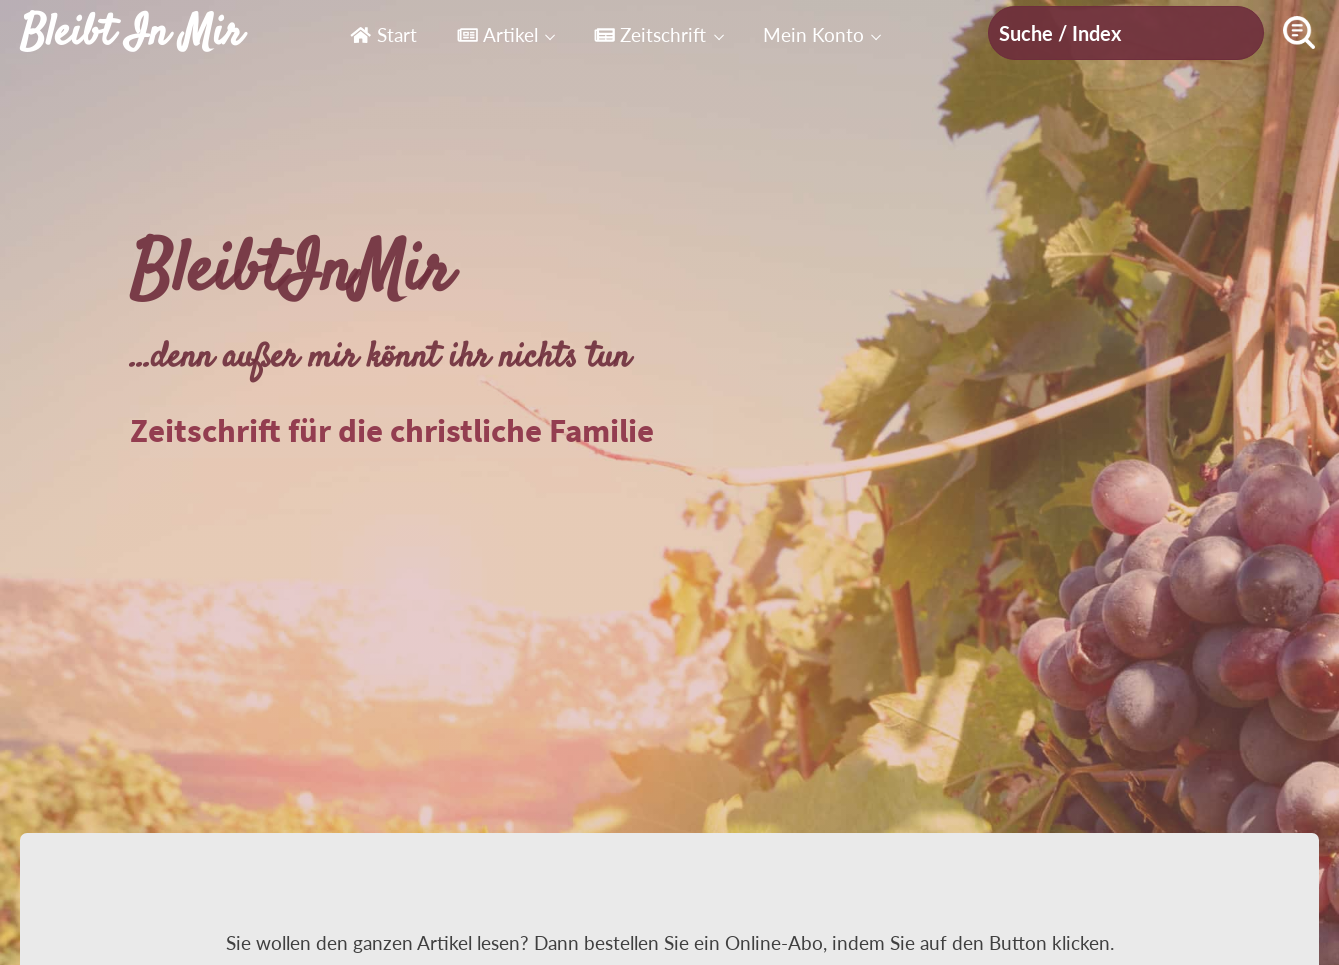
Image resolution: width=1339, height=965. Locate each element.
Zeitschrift (650, 34)
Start (383, 34)
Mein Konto (813, 34)
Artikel (497, 34)
